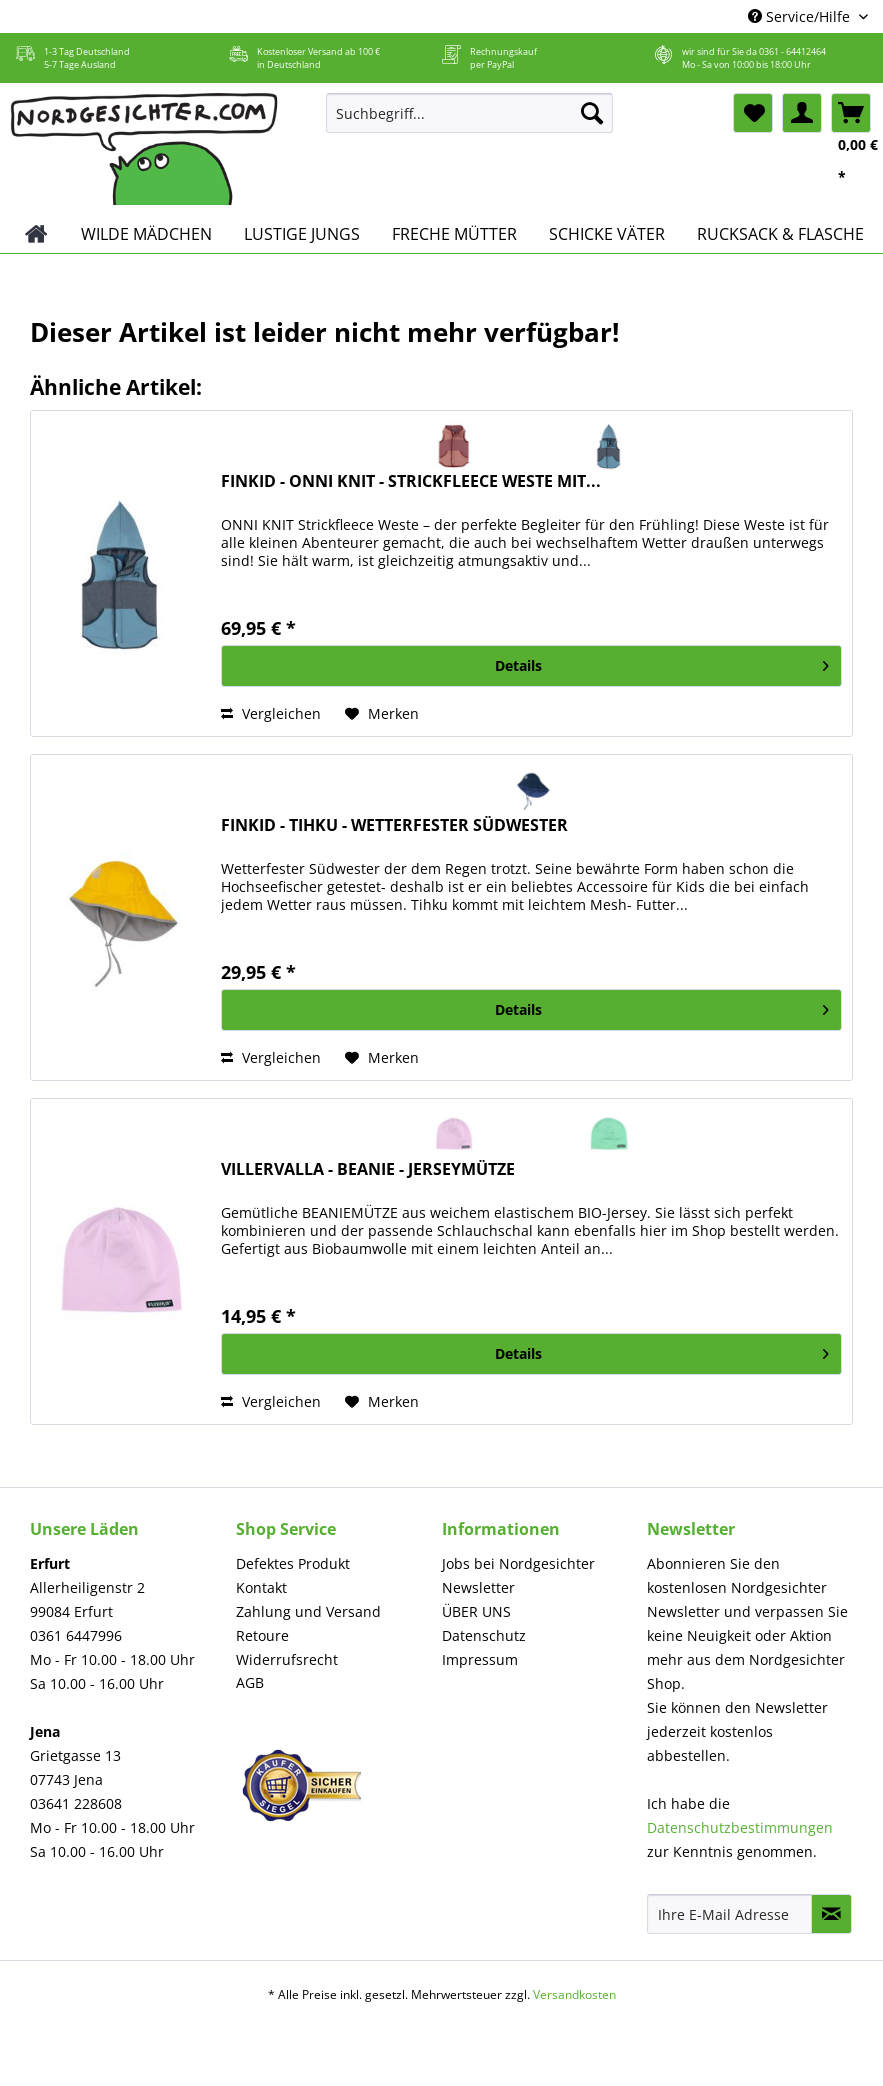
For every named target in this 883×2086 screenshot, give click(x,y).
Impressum (480, 1659)
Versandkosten (574, 1994)
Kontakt (261, 1587)
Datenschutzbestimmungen (740, 1827)
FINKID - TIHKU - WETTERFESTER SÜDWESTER (394, 825)
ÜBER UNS (476, 1611)
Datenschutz (484, 1635)
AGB (250, 1682)
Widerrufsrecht (287, 1659)
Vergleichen (271, 713)
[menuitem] (469, 122)
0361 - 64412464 (792, 51)
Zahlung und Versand (308, 1611)
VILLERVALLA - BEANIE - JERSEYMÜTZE (368, 1169)
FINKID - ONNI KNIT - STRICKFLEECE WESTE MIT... (411, 481)
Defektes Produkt (293, 1563)
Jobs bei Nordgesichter (518, 1563)
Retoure (262, 1635)
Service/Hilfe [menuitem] (801, 16)
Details (662, 662)
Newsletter (478, 1587)
